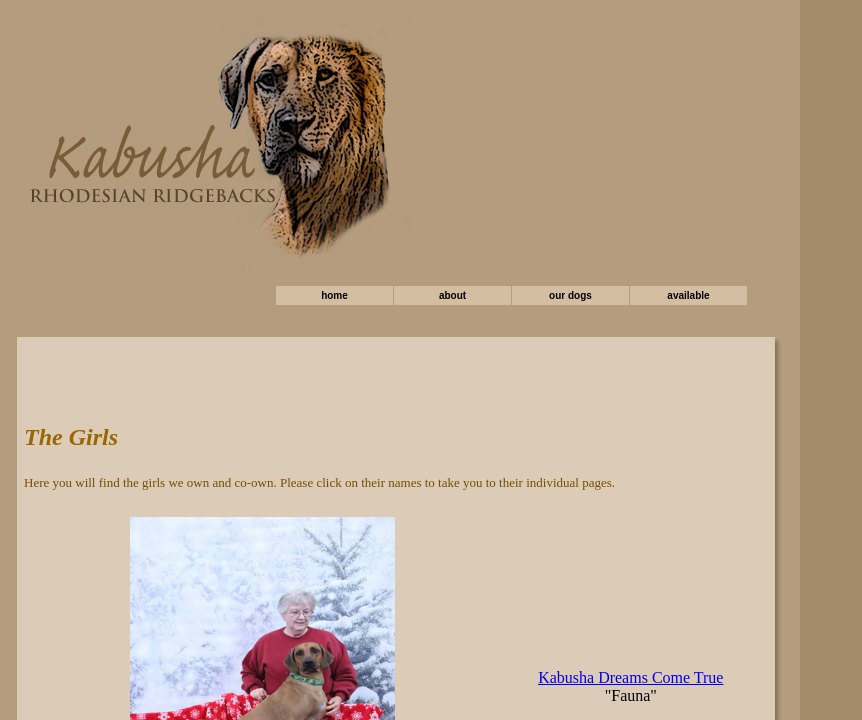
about (452, 295)
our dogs (570, 295)
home (334, 295)
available (688, 295)
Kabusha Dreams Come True (630, 677)
